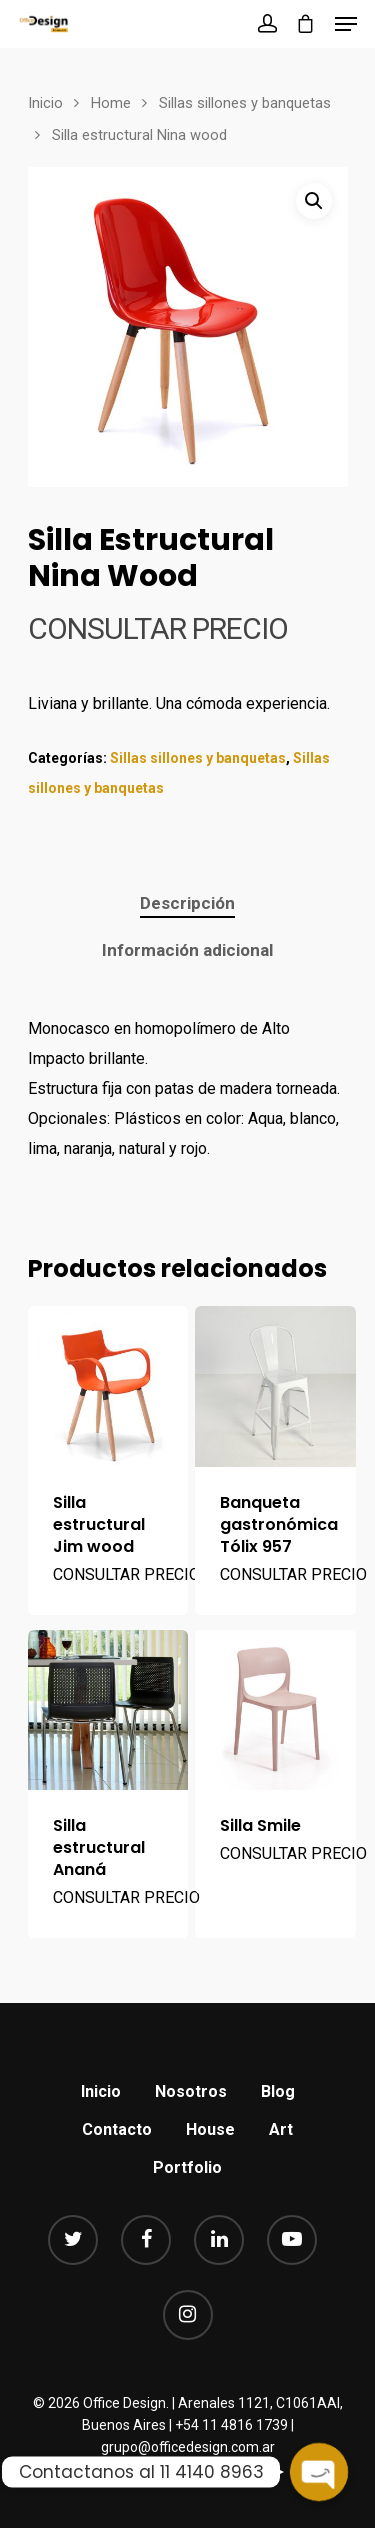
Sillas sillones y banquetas (245, 103)
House (210, 2129)
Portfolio (187, 2167)
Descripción (187, 903)
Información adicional (187, 950)
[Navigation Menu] (346, 24)
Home (111, 103)
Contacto (117, 2129)
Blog (278, 2091)
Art (281, 2129)
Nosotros (191, 2091)
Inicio (45, 103)
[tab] (187, 903)
